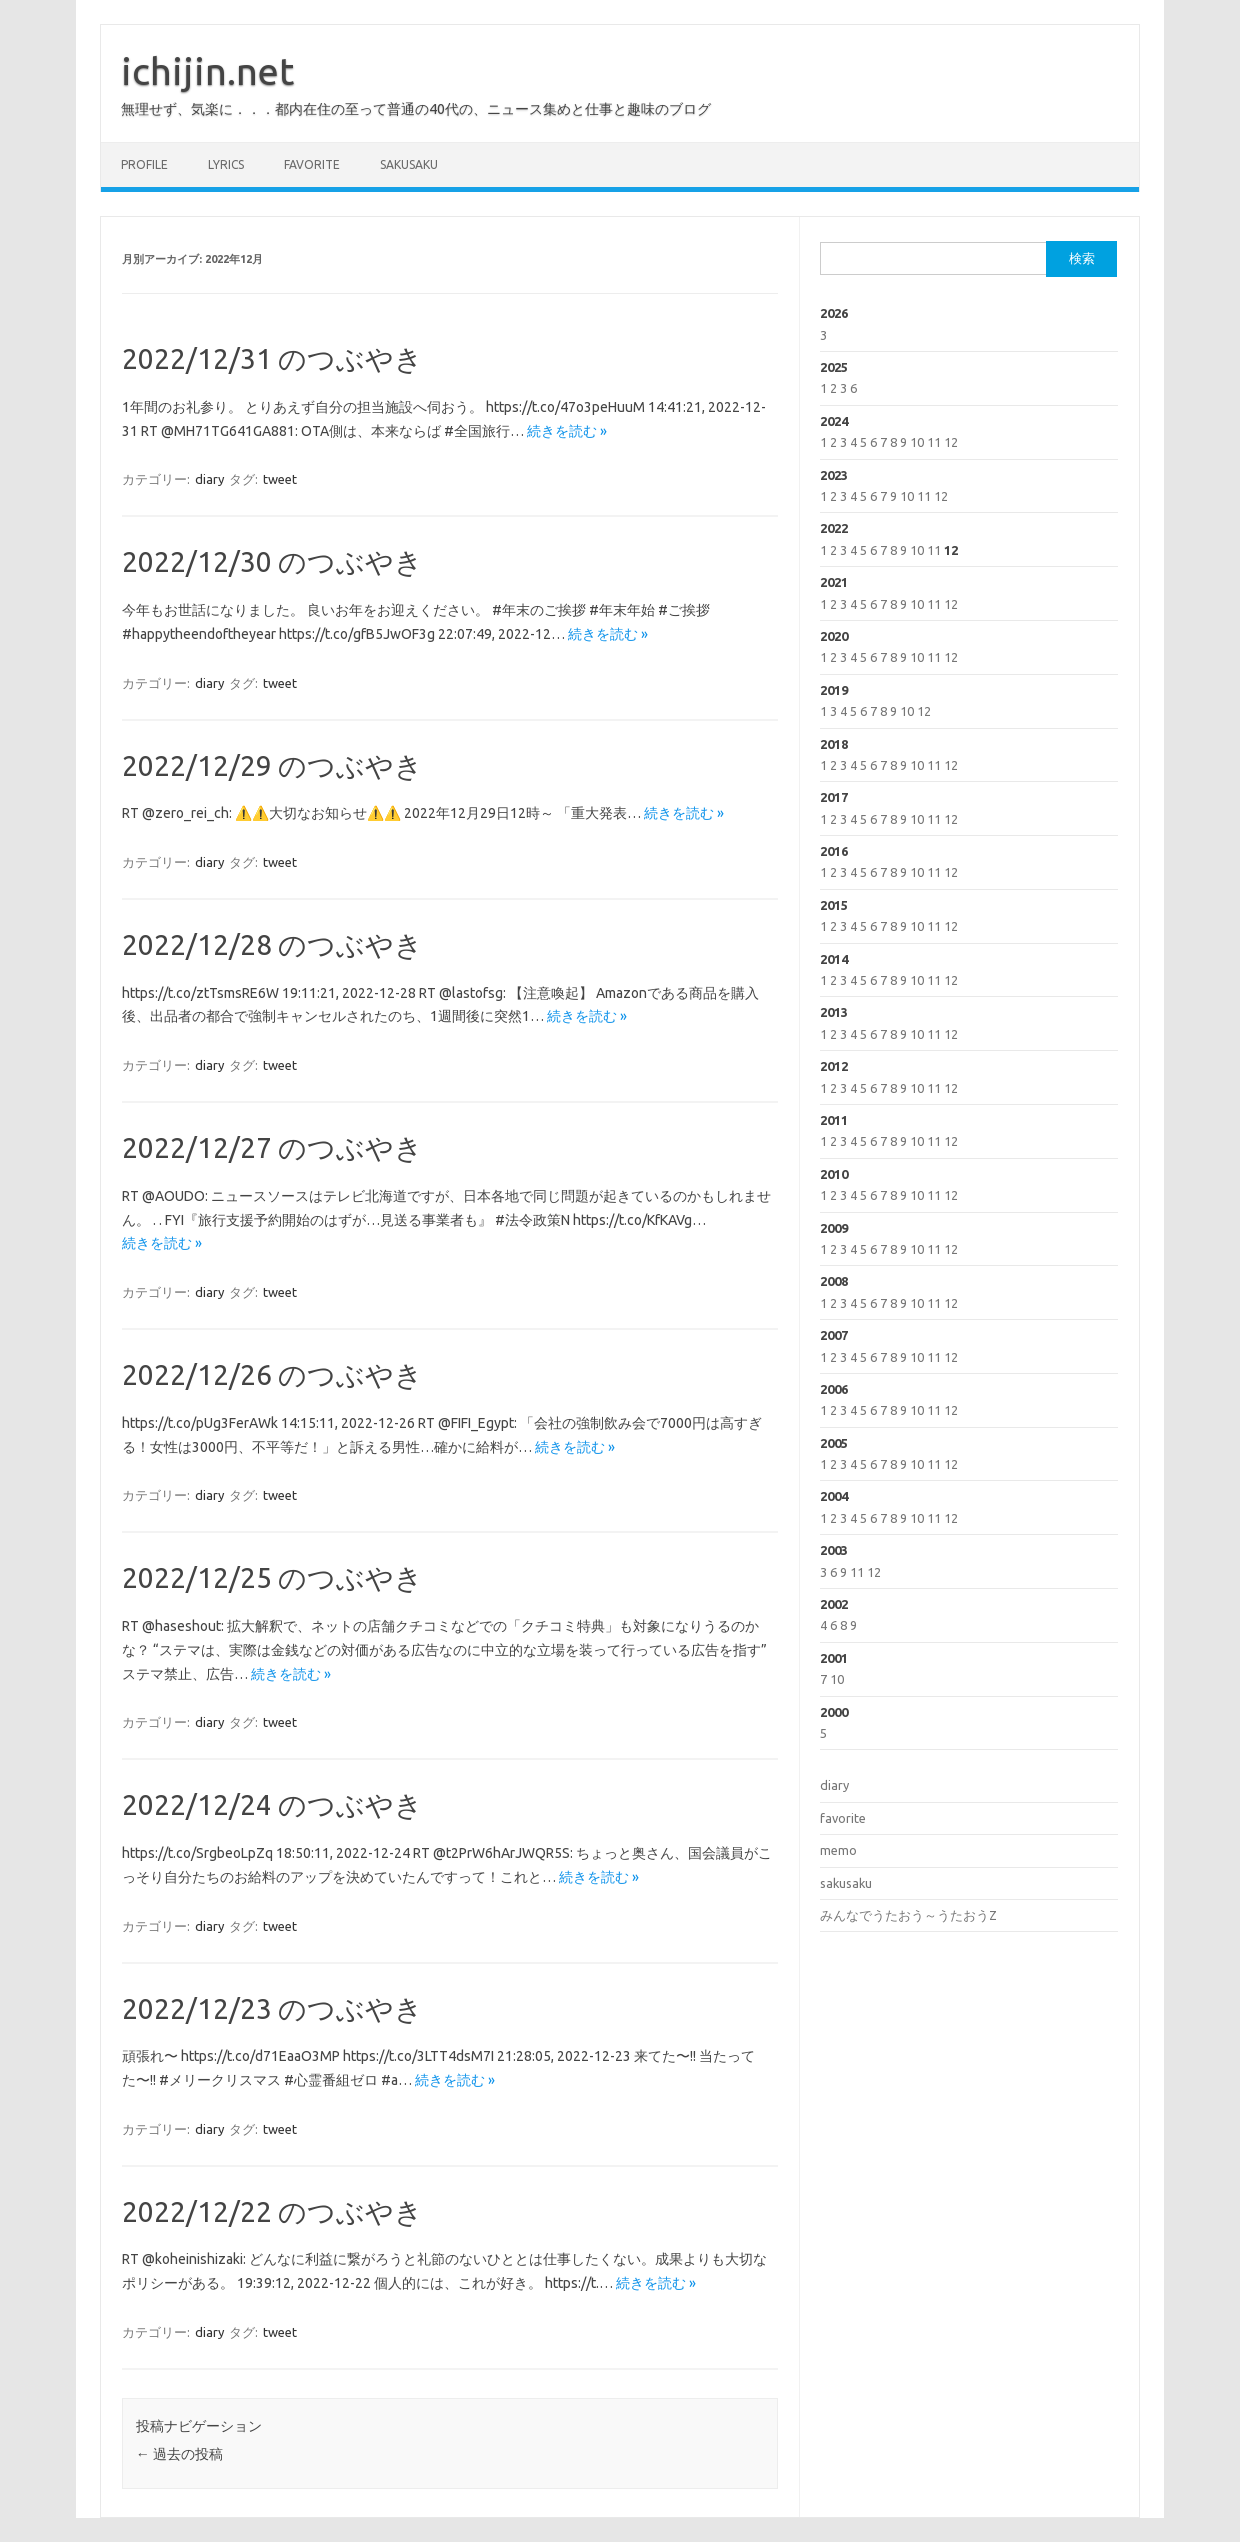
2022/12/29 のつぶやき (272, 765)
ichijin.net (207, 71)
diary (209, 479)
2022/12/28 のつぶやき (272, 944)
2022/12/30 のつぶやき (272, 561)
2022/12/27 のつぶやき (272, 1147)
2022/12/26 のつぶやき (272, 1374)
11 (934, 442)
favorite (312, 164)
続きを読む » (567, 431)
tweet (280, 479)
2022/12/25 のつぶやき (272, 1577)
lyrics (226, 164)
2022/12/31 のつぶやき (272, 358)
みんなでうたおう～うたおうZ (908, 1915)
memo (838, 1850)
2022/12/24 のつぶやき (272, 1804)
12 (951, 442)
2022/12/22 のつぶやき (272, 2211)
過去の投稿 (179, 2454)
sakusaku (409, 164)
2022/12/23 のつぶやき (272, 2008)
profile (144, 164)
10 (917, 442)
